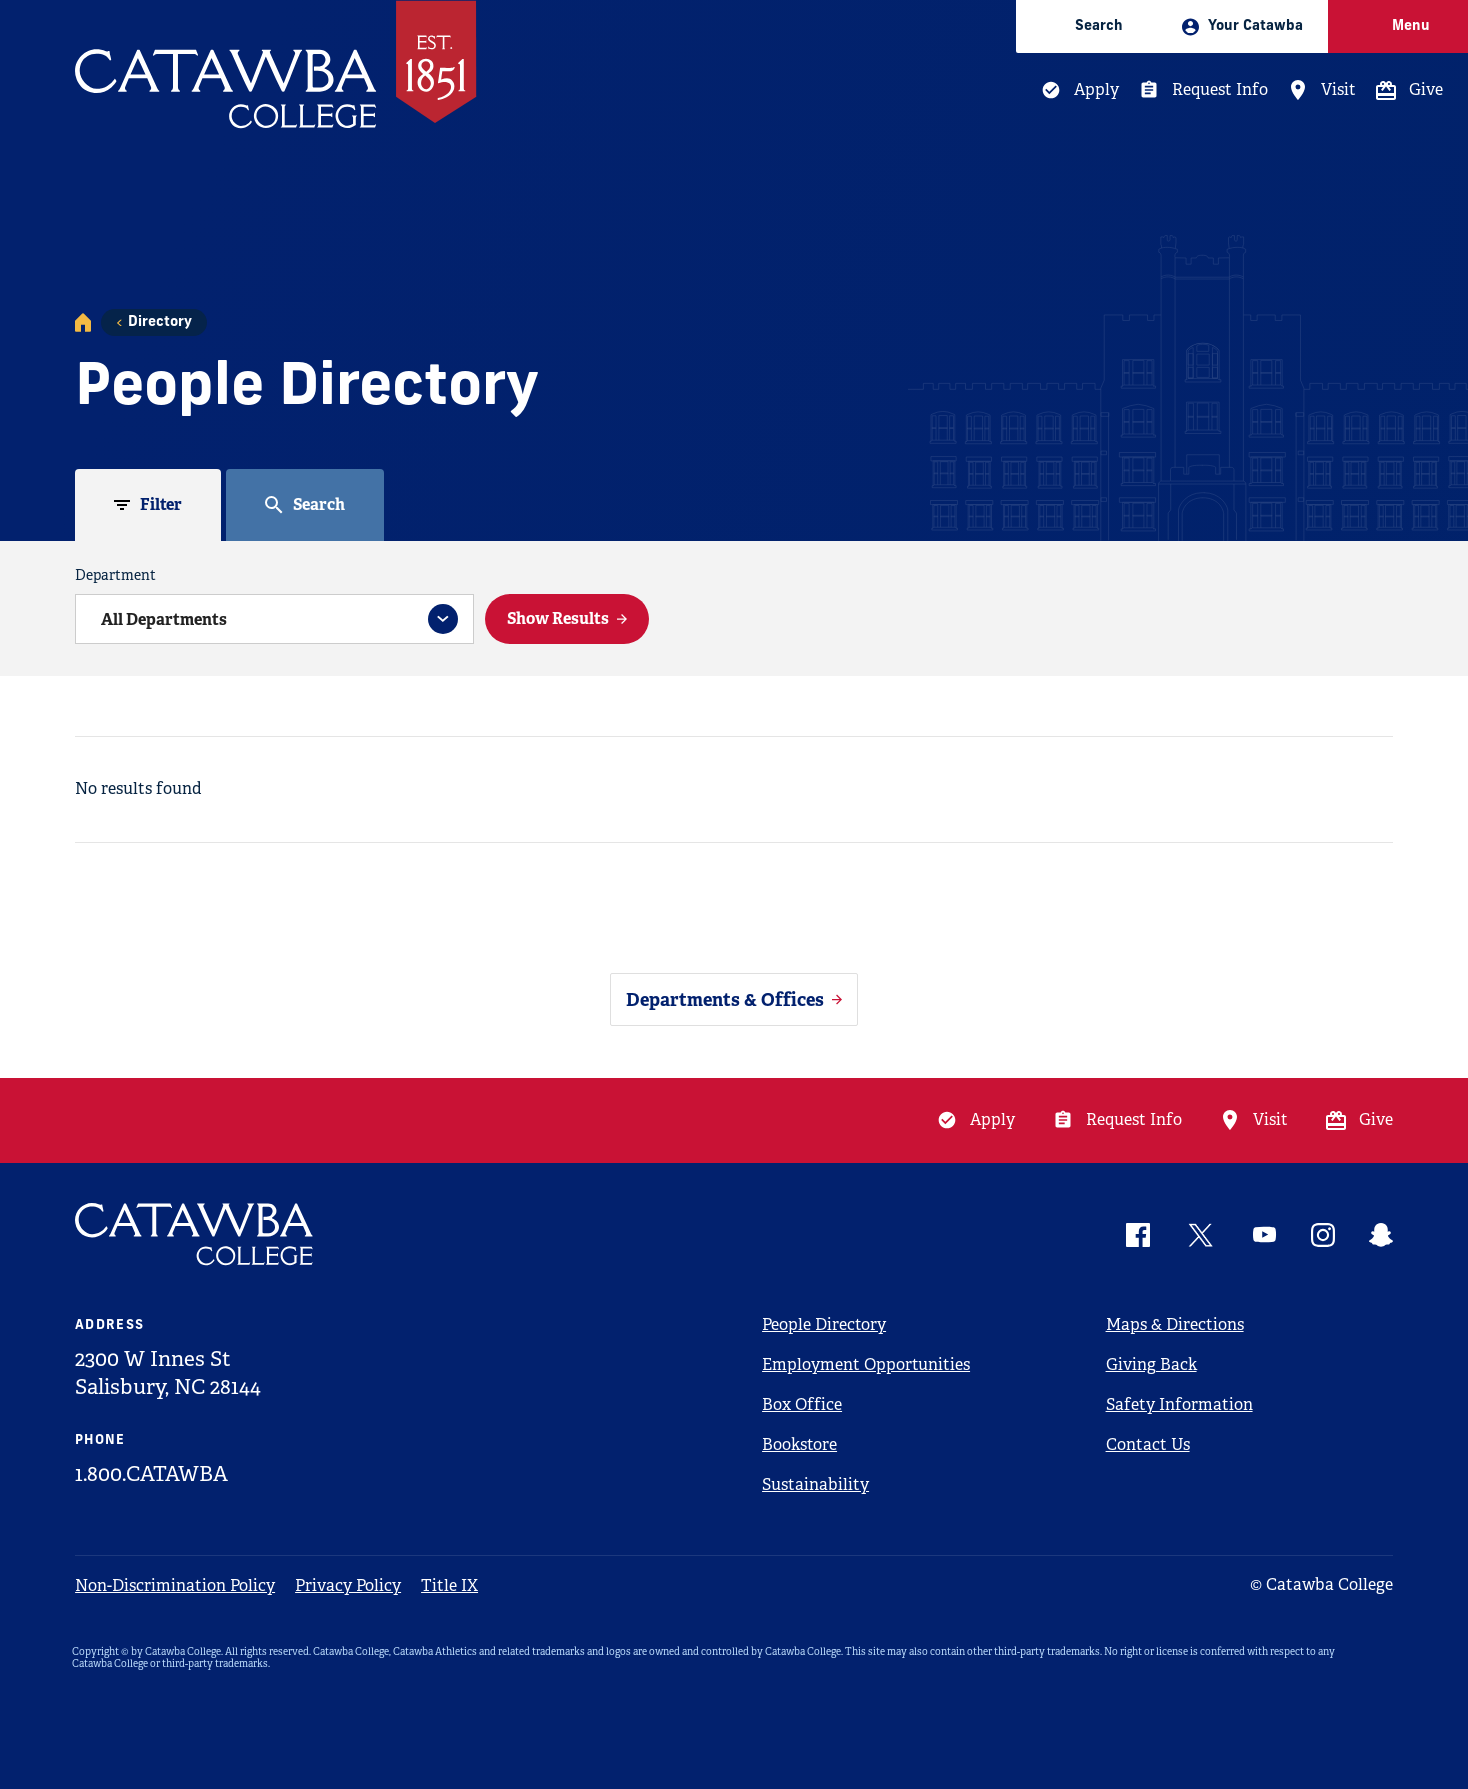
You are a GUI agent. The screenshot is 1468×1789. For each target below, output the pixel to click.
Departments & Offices (725, 999)
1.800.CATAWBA (151, 1474)
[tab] (148, 505)
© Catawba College (1321, 1584)
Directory (160, 322)
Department (115, 575)
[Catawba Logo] (195, 1234)
